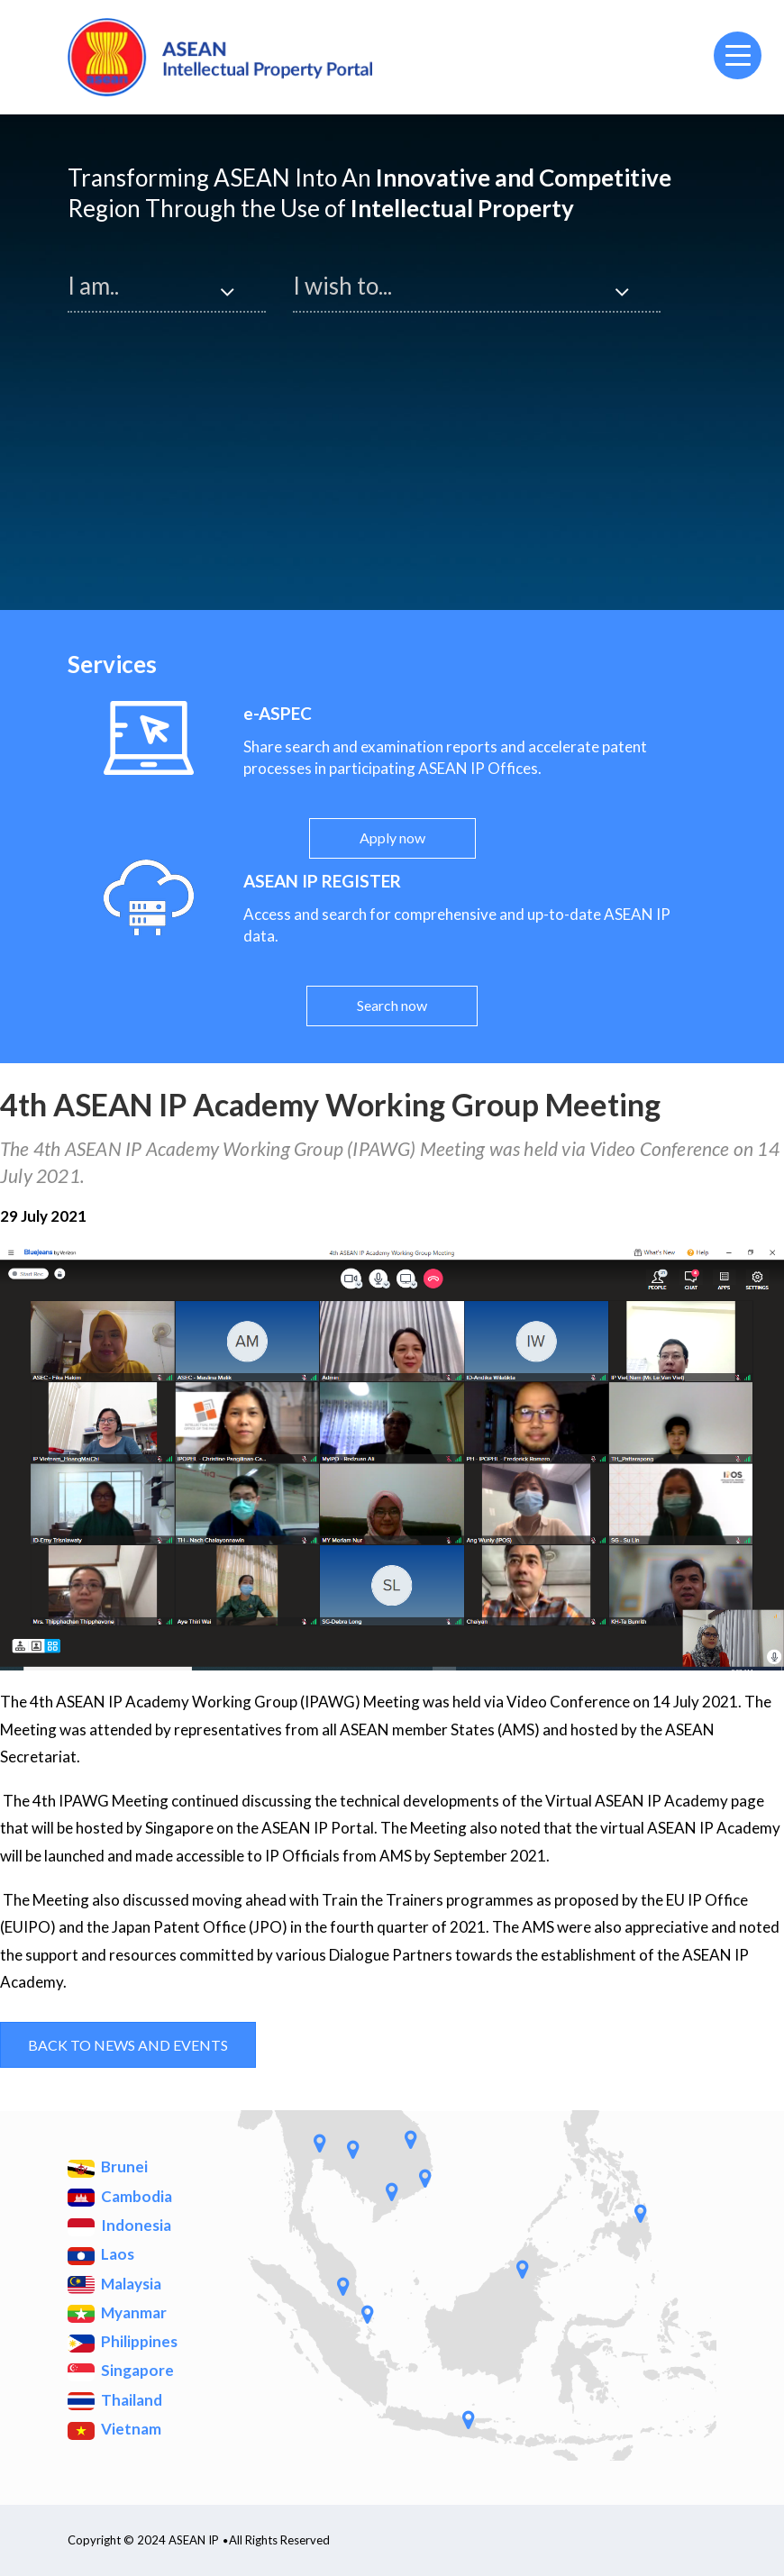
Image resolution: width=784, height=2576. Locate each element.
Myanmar (117, 2313)
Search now (392, 1005)
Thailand (115, 2400)
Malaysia (114, 2284)
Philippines (123, 2342)
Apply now (392, 837)
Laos (101, 2254)
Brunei (108, 2167)
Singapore (121, 2371)
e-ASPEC (277, 713)
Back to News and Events (128, 2044)
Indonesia (119, 2226)
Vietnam (114, 2429)
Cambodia (120, 2197)
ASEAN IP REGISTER (322, 880)
